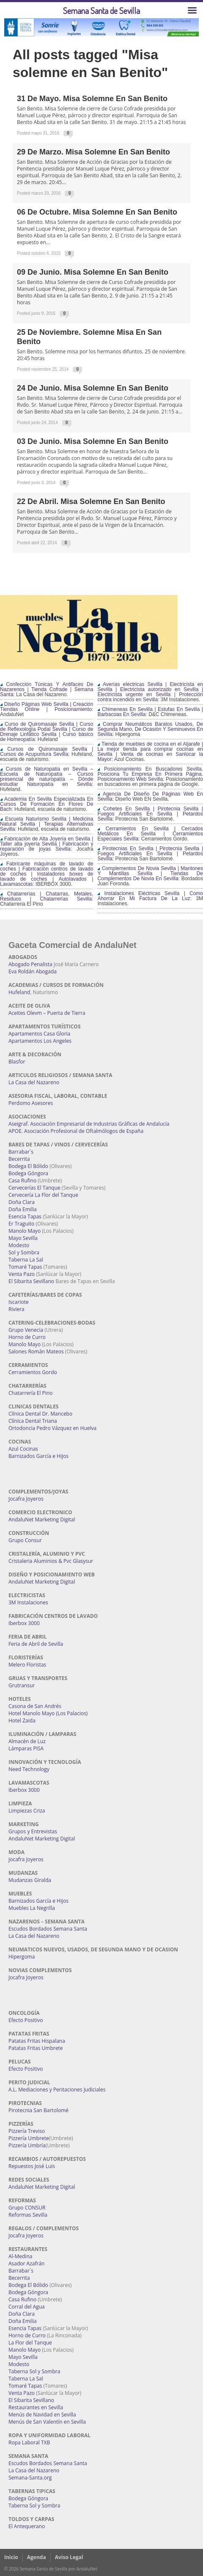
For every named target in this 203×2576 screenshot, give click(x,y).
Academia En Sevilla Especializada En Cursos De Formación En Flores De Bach (46, 804)
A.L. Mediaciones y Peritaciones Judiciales (57, 2089)
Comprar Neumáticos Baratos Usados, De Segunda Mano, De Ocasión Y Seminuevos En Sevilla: (150, 729)
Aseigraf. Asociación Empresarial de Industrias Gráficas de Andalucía (88, 1123)
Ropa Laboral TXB (29, 2442)
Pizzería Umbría (27, 2145)
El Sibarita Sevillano (31, 1281)
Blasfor (16, 1061)
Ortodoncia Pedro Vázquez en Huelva (52, 1428)
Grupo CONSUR (26, 2207)
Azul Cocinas (23, 1448)
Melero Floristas (27, 1664)
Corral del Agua (26, 2306)
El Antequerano (26, 2526)
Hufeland (19, 992)
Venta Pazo (21, 1274)
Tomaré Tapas (25, 1266)
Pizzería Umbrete (28, 2138)
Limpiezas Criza (26, 1810)
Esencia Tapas (24, 1216)
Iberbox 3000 (24, 1623)
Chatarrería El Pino (30, 1393)
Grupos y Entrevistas (32, 1831)
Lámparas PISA (26, 1748)
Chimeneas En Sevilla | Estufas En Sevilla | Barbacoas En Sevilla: (150, 711)
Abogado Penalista (30, 964)
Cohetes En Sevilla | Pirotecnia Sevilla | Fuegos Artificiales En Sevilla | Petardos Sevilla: (150, 814)
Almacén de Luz (27, 1741)
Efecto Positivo (25, 2020)
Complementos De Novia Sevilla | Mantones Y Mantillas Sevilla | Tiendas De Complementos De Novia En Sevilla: (150, 873)
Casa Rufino (22, 1180)
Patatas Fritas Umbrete (35, 2048)
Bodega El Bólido (28, 1166)
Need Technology (28, 1769)
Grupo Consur (25, 1540)
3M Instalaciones (28, 1602)
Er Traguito (21, 1223)
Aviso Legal (69, 2557)
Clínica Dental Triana (32, 1420)
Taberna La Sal (25, 1259)
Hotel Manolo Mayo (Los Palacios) (48, 1713)
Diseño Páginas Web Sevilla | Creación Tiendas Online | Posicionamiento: (46, 706)
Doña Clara (21, 1202)
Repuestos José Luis (31, 2166)
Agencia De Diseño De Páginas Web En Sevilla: (150, 796)
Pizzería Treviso (26, 2131)
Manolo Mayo (24, 1230)
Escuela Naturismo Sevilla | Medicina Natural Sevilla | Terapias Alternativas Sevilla (46, 824)
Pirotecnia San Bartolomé (38, 2110)
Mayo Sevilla (23, 1238)
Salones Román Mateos (36, 1351)
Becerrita (19, 1159)
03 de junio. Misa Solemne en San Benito (92, 441)
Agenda (36, 2557)
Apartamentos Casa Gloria (39, 1033)
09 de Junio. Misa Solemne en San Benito (92, 272)
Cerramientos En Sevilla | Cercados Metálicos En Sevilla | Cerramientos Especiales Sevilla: (150, 834)
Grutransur (21, 1685)
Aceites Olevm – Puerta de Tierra (46, 1013)
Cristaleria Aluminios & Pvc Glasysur (50, 1561)
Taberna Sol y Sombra (34, 2371)
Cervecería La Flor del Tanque (43, 1194)
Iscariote (18, 1302)
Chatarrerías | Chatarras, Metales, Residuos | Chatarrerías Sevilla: (46, 896)
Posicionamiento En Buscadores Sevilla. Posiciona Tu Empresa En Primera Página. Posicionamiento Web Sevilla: (150, 774)
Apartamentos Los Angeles (39, 1040)
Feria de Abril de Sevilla (35, 1644)
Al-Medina (20, 2256)
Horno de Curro (27, 1337)
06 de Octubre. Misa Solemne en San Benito (97, 212)
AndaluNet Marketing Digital (41, 1519)
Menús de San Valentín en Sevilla (47, 2421)
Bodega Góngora (28, 1173)
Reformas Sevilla (27, 2214)
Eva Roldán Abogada (32, 971)
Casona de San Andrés (34, 1706)
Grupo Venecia (25, 1329)
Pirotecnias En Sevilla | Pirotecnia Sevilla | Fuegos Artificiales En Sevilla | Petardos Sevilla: (150, 854)
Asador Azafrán (26, 2263)
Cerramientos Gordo (32, 1372)
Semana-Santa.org (30, 2477)
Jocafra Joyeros (26, 1498)
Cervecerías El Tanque (34, 1187)
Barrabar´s (20, 1151)
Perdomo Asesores (30, 1103)
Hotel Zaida (22, 1720)
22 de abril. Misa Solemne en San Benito (91, 501)
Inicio (11, 2557)
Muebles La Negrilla (31, 1908)
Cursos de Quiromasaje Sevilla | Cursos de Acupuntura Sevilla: (46, 751)
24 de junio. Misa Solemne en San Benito (92, 388)
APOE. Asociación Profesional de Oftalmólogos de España (75, 1131)
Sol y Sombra (23, 1252)
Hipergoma (21, 1956)
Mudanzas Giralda (29, 1880)
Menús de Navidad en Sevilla (42, 2414)
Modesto (18, 1245)
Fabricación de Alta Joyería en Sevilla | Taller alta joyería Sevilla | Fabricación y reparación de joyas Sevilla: (46, 844)
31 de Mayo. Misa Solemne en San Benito (92, 98)
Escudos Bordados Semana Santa (47, 1928)
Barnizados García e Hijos (38, 1456)
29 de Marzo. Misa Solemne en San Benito (93, 152)
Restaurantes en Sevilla (35, 2407)
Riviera (16, 1309)
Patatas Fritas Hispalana (36, 2040)
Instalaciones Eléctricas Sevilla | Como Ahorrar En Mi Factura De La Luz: (150, 895)
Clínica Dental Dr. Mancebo (40, 1413)
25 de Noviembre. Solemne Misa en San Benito (89, 337)
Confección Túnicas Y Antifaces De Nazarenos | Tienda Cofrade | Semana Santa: (46, 689)
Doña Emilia (22, 1209)
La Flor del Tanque (30, 2342)
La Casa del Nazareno (33, 1082)
